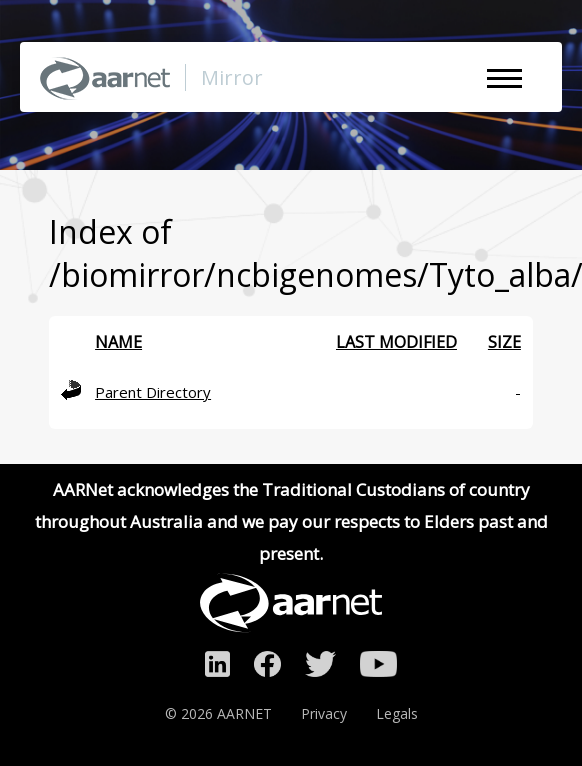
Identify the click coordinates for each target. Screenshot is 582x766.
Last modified (396, 342)
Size (504, 342)
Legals (397, 713)
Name (118, 342)
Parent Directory (153, 392)
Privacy (324, 713)
